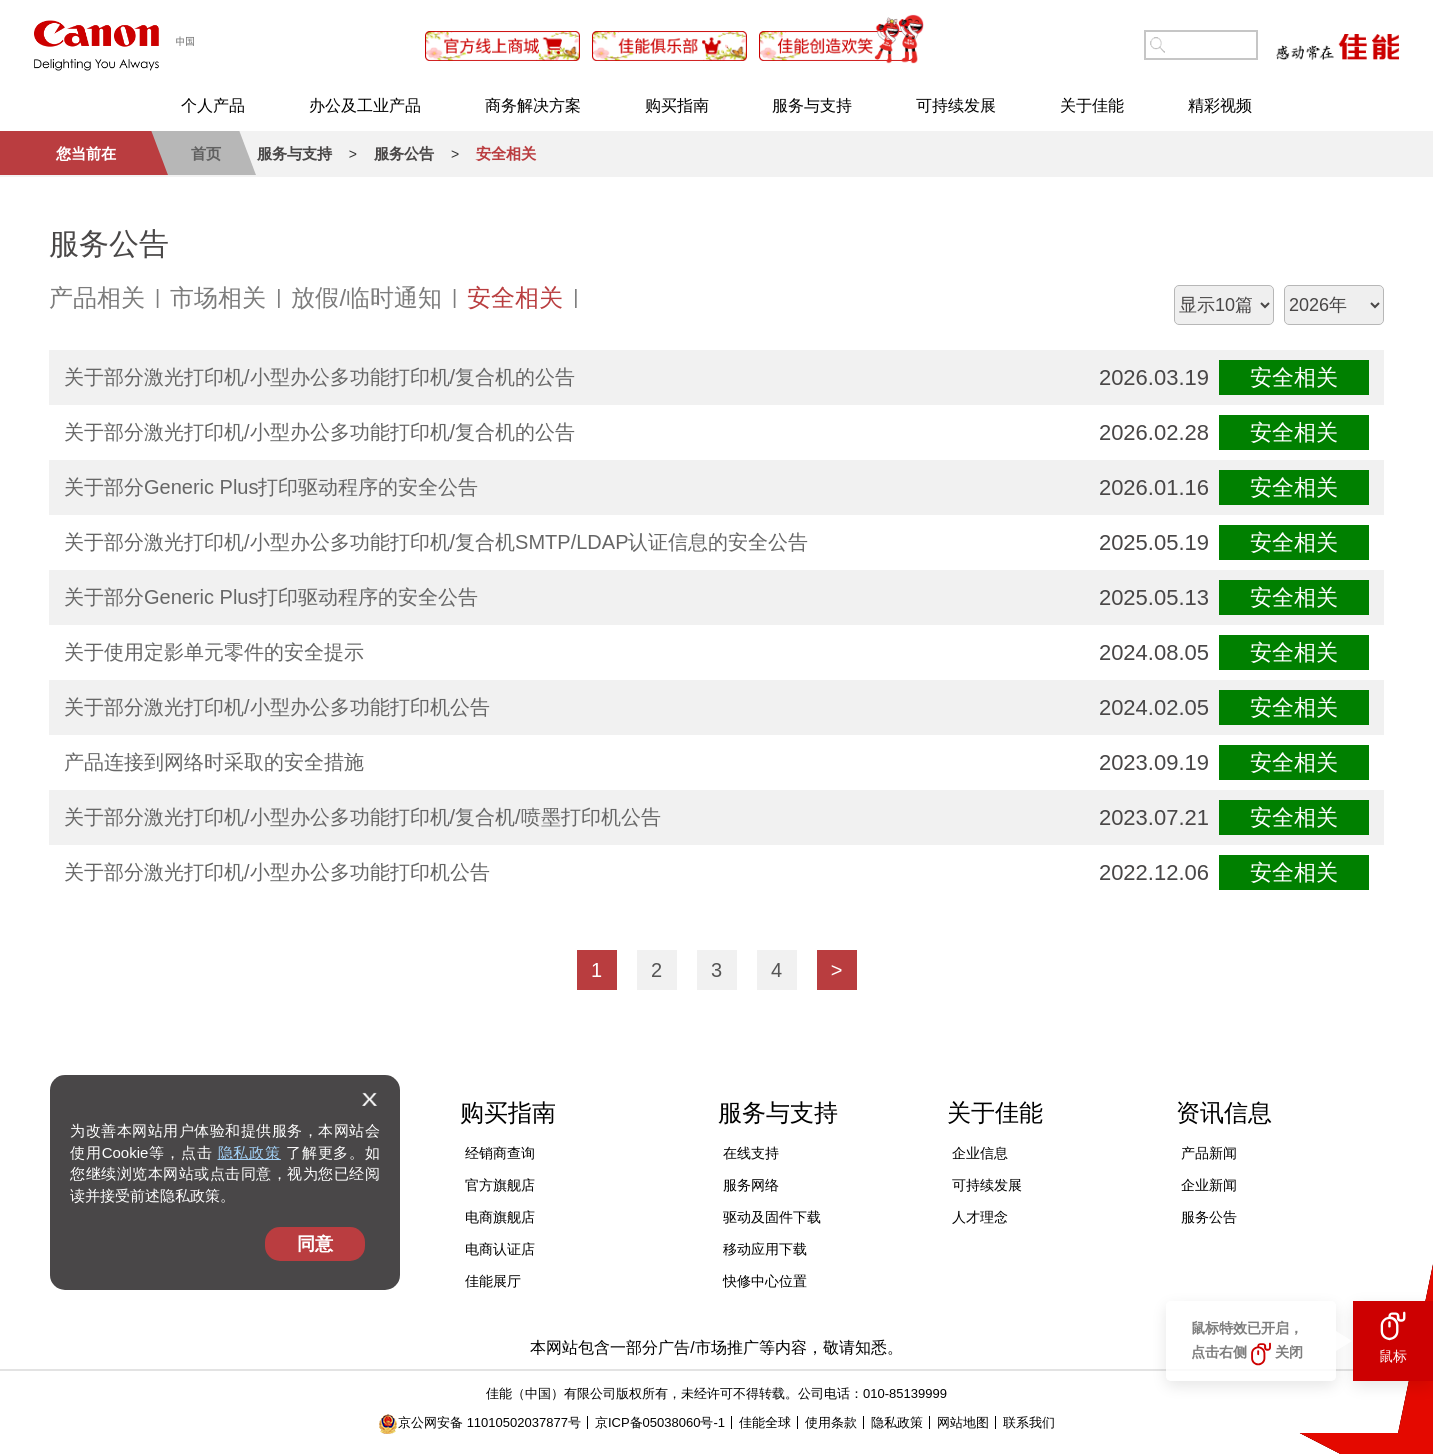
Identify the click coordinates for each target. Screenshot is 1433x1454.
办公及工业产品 (365, 105)
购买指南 (677, 105)
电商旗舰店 (500, 1217)
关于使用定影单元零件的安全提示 (214, 652)
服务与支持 (812, 105)
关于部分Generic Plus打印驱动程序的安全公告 (271, 487)
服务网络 (751, 1185)
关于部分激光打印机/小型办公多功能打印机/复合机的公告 (319, 377)
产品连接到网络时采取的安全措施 (214, 762)
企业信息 (980, 1153)
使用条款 (831, 1422)
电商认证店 (500, 1249)
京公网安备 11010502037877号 (479, 1422)
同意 (315, 1244)
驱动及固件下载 (772, 1217)
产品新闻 (1209, 1153)
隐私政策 (249, 1152)
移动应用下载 (765, 1249)
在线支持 (751, 1153)
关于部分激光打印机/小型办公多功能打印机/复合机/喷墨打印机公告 (362, 817)
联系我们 (1029, 1422)
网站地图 (963, 1422)
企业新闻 (1209, 1185)
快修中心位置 (765, 1281)
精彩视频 (1220, 105)
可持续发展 (956, 105)
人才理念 (980, 1217)
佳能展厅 (493, 1281)
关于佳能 (1092, 105)
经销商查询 (500, 1153)
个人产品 (213, 105)
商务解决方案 (533, 105)
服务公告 (1209, 1217)
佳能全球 (765, 1422)
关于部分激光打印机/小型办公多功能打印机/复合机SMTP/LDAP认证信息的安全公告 (436, 542)
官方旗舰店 (500, 1185)
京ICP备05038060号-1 (660, 1422)
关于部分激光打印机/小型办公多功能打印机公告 (277, 707)
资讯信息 (1224, 1112)
